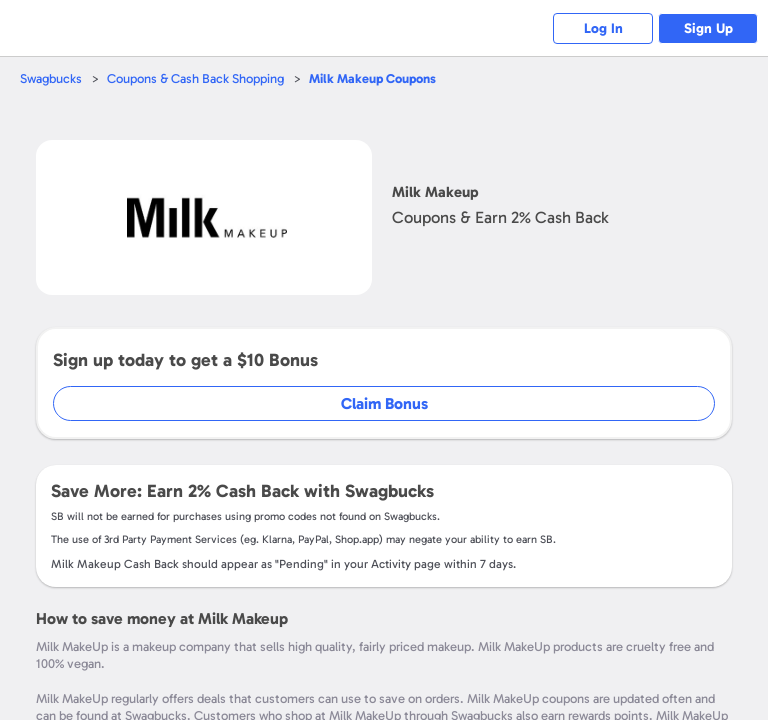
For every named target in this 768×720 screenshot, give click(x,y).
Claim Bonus (384, 403)
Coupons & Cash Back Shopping (195, 78)
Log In (603, 28)
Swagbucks (51, 78)
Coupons (372, 78)
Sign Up (708, 28)
